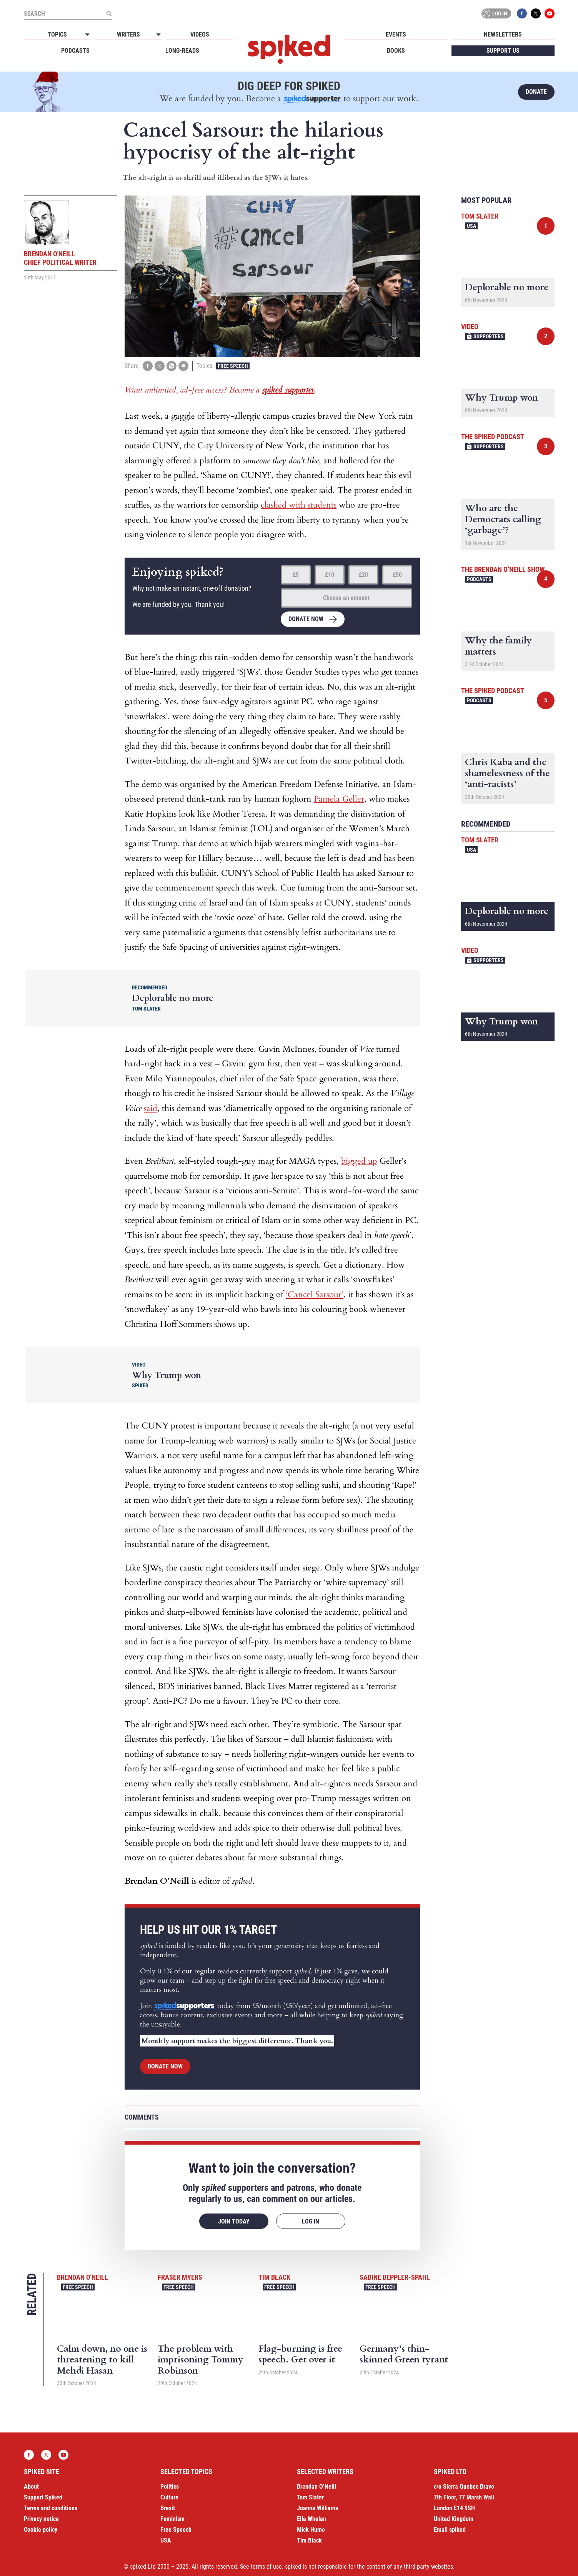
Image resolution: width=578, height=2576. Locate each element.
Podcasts (75, 50)
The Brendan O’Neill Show (503, 569)
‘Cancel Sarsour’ (314, 1294)
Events (396, 34)
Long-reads (182, 50)
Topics (57, 34)
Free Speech (233, 366)
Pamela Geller (339, 799)
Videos (199, 34)
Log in (495, 13)
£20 (363, 574)
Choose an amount (346, 597)
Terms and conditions (50, 2508)
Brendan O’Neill (316, 2486)
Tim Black (274, 2277)
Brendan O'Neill (82, 2277)
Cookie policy (40, 2529)
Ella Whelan (311, 2519)
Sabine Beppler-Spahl (395, 2277)
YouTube (550, 13)
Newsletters (503, 34)
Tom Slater (479, 216)
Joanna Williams (317, 2508)
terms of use (266, 2566)
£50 (397, 574)
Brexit (167, 2508)
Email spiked (450, 2529)
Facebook (522, 13)
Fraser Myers (180, 2277)
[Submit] (109, 13)
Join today (234, 2221)
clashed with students (298, 505)
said (150, 1108)
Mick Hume (311, 2529)
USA (471, 226)
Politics (169, 2486)
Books (396, 50)
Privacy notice (41, 2519)
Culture (169, 2497)
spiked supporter (288, 390)
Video (469, 326)
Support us (503, 50)
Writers (128, 34)
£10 (329, 574)
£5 (296, 574)
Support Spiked (43, 2497)
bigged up (359, 1161)
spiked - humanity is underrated (289, 49)
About (31, 2486)
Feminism (172, 2519)
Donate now (305, 619)
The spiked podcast (492, 437)
